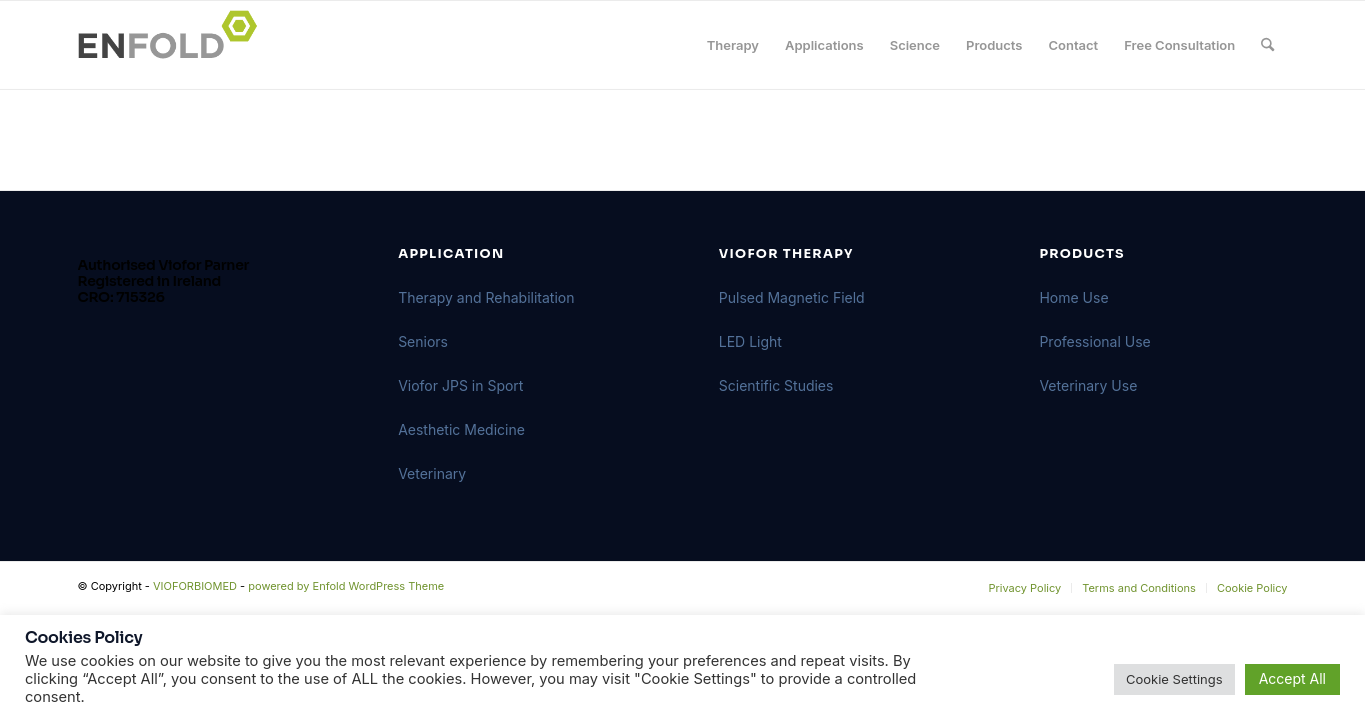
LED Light (750, 341)
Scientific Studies (776, 385)
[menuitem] (733, 45)
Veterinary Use (1088, 385)
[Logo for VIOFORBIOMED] (174, 45)
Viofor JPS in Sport (460, 385)
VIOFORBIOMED (195, 586)
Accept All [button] (1292, 678)
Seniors (423, 341)
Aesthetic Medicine (461, 429)
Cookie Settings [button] (1174, 679)
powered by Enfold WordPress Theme (346, 586)
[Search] (1267, 45)
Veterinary (432, 473)
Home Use (1073, 297)
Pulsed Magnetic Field (792, 297)
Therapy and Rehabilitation (486, 297)
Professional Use (1094, 341)
